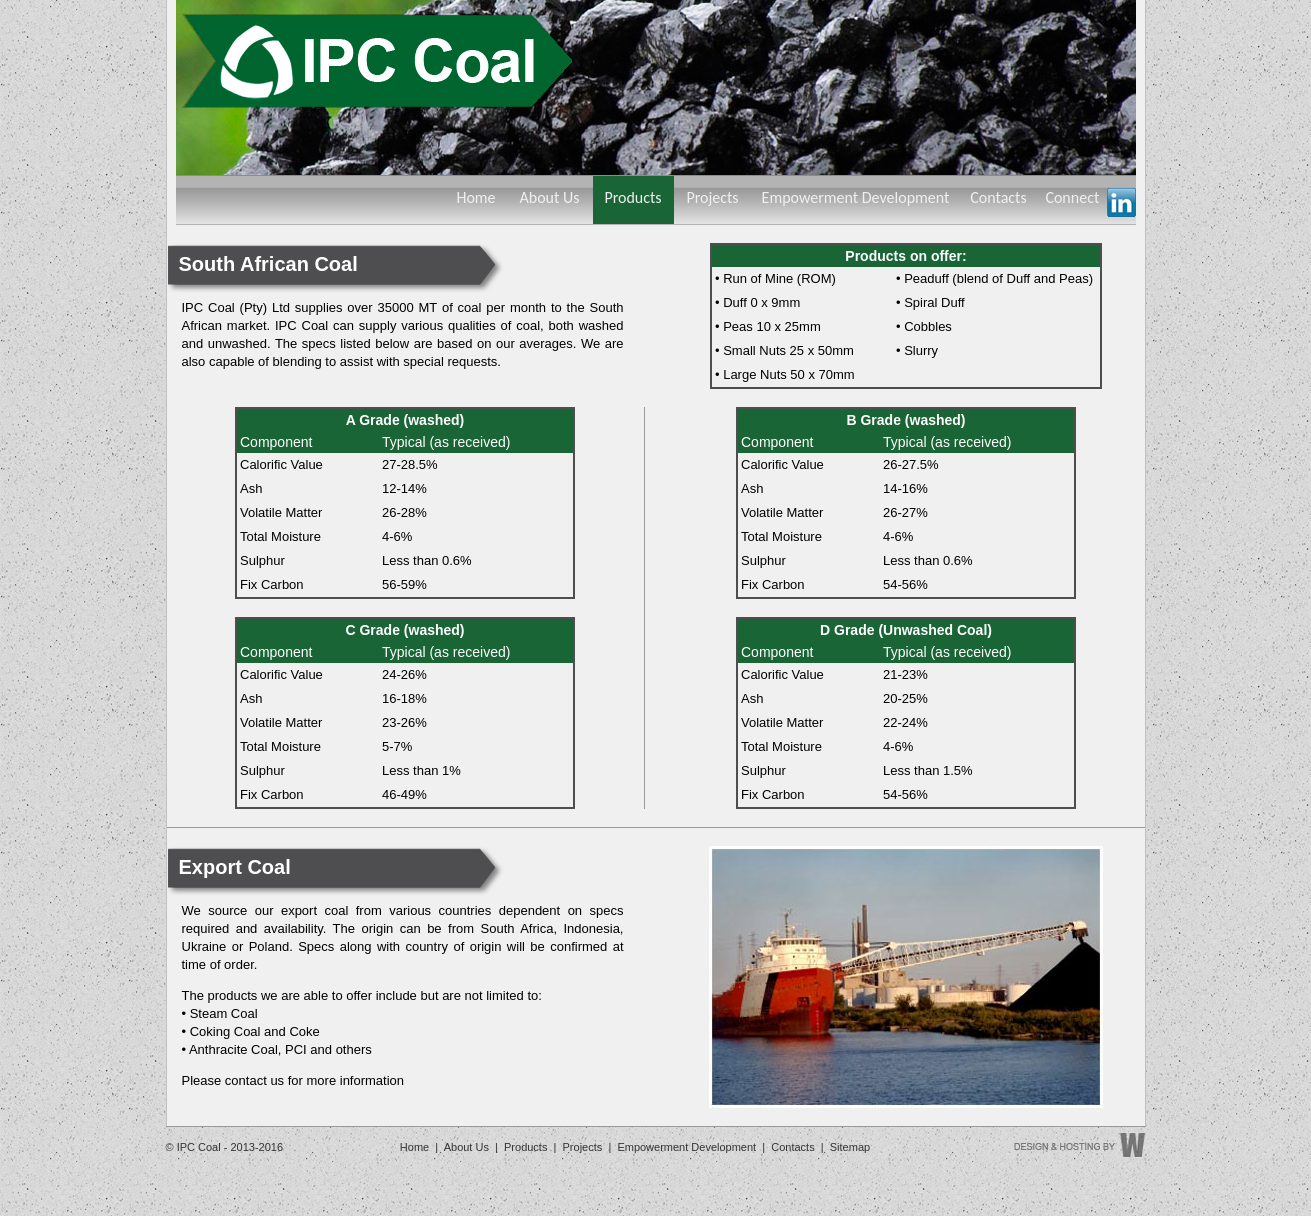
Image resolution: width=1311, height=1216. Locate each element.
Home (475, 197)
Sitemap (850, 1147)
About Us (549, 197)
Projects (712, 197)
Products (632, 197)
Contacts (998, 197)
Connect (1090, 202)
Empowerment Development (856, 197)
